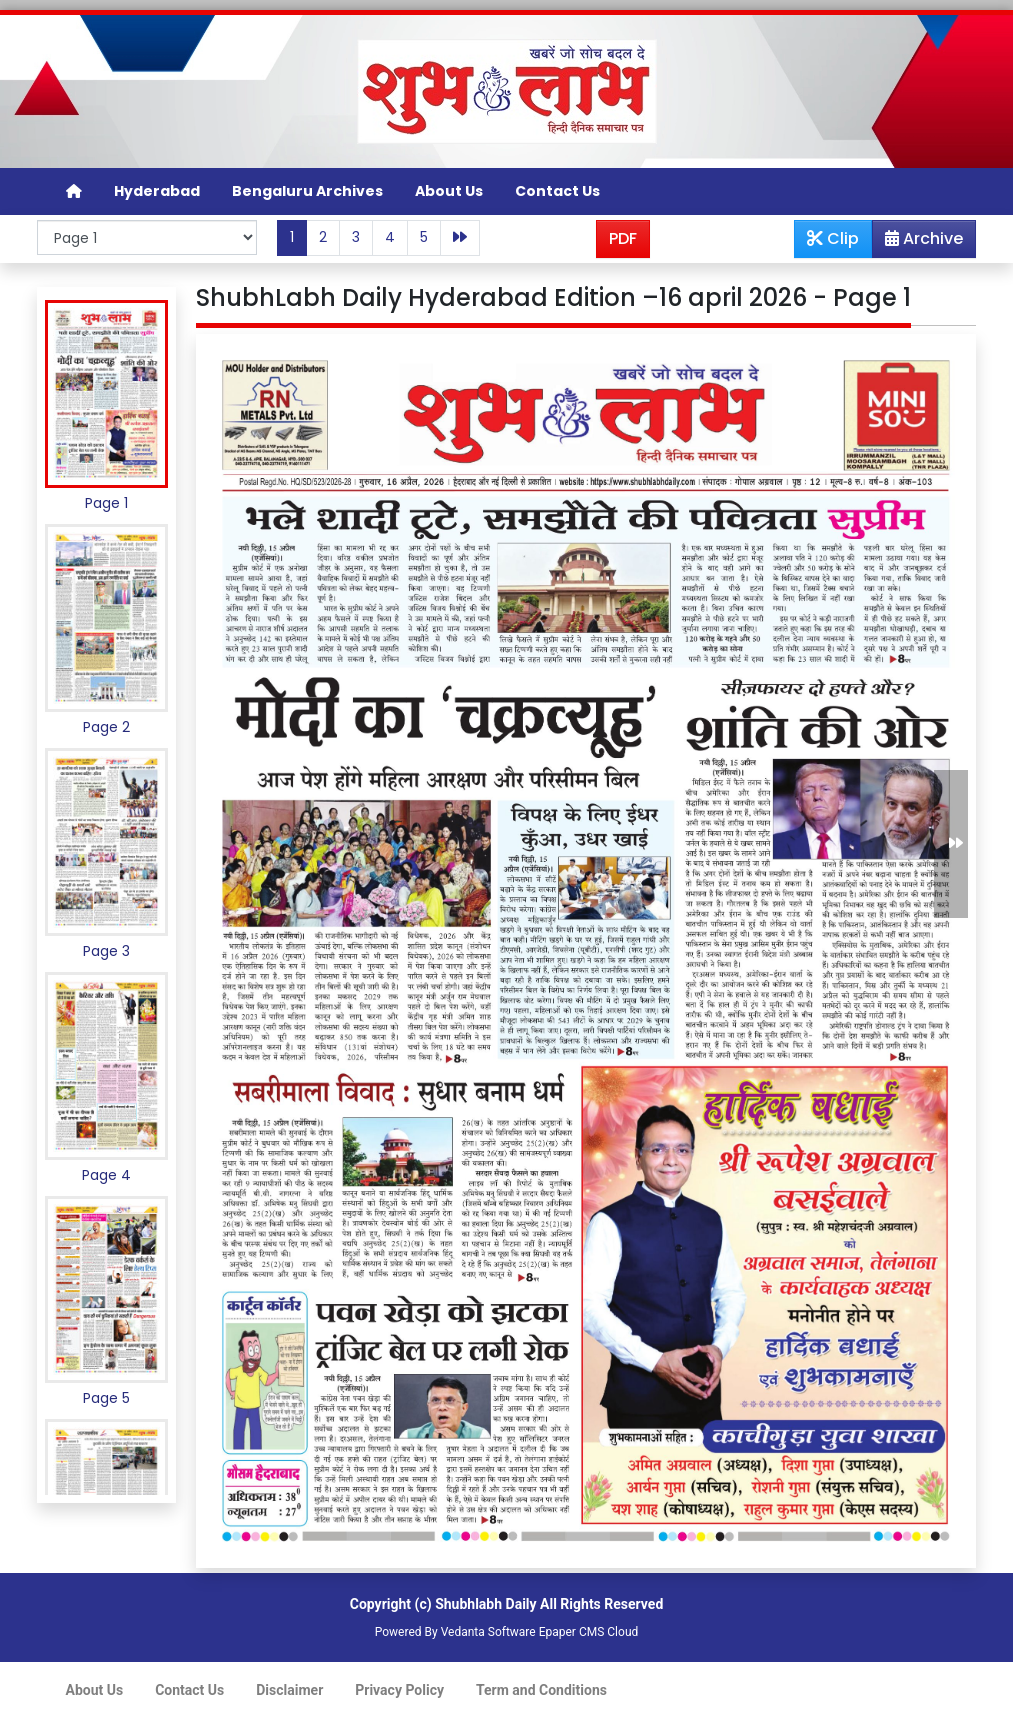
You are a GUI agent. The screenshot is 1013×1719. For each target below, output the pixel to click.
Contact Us (557, 191)
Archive (918, 242)
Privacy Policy (399, 1690)
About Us (449, 191)
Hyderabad (157, 191)
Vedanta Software (488, 1632)
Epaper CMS (572, 1632)
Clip (833, 238)
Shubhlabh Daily (485, 1604)
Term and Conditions (541, 1690)
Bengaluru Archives (307, 191)
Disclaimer (289, 1690)
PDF (623, 238)
